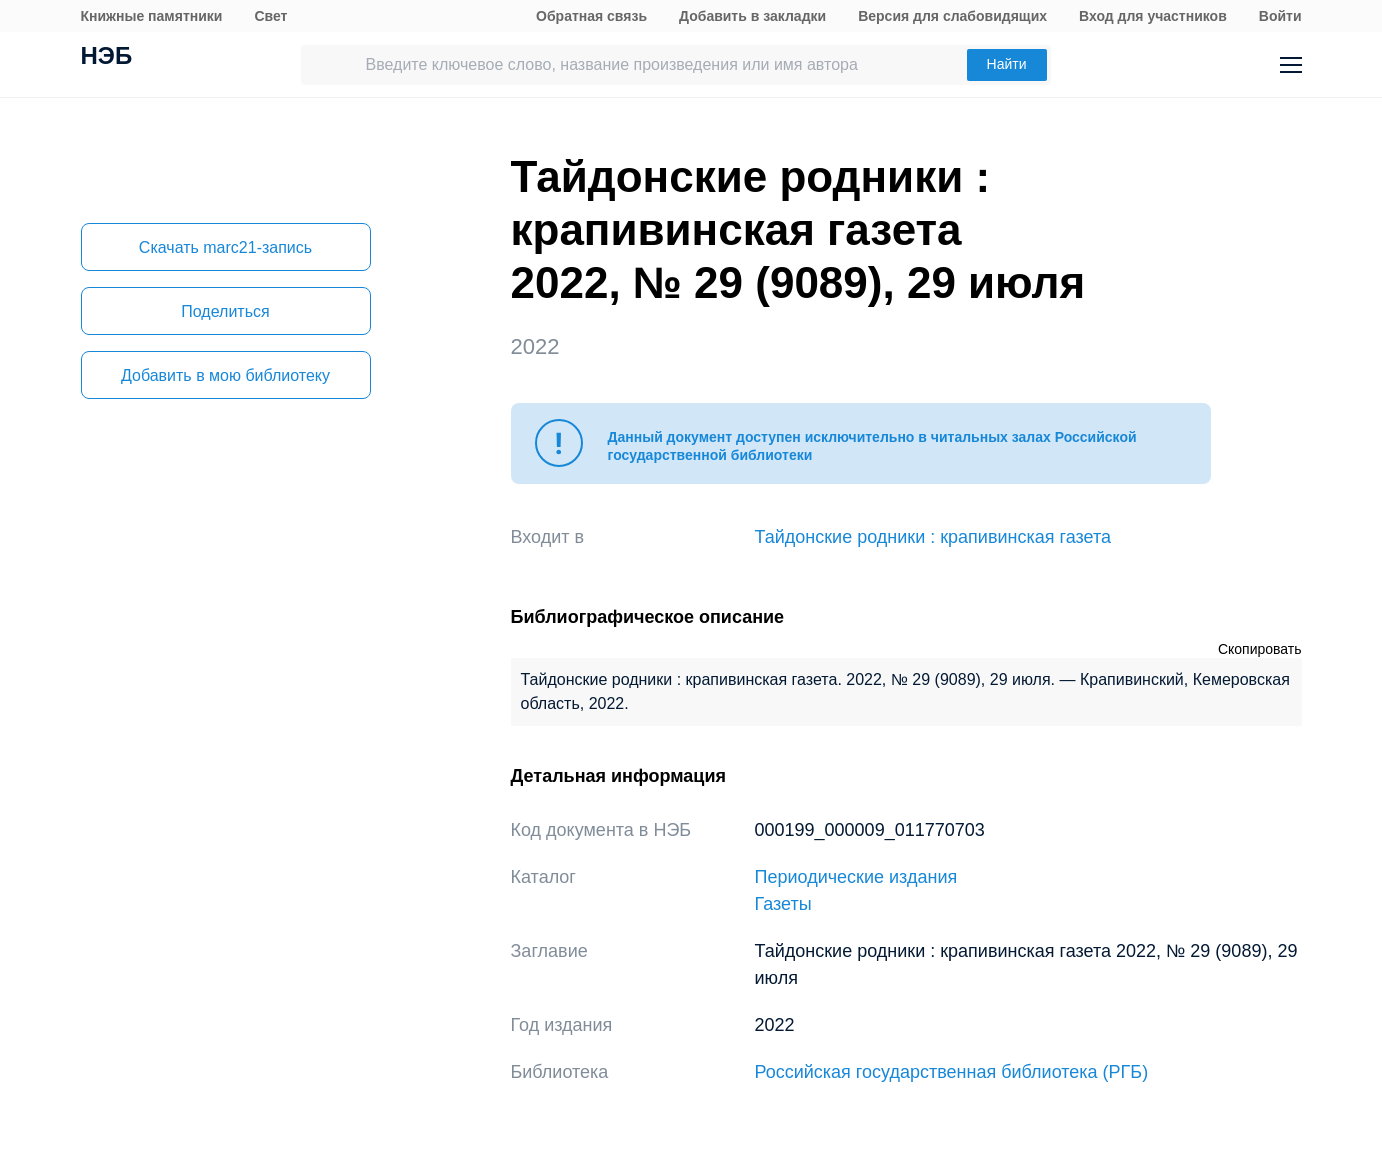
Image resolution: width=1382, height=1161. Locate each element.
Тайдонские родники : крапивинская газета (933, 537)
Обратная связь (591, 16)
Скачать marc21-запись (225, 247)
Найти (1007, 64)
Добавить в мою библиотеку (225, 375)
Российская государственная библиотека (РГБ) (952, 1072)
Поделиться (225, 311)
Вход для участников (1153, 16)
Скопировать (1260, 649)
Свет (270, 16)
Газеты (783, 904)
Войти (1280, 16)
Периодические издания (856, 877)
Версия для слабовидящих (952, 16)
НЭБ (107, 58)
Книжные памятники (152, 16)
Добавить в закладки (752, 16)
